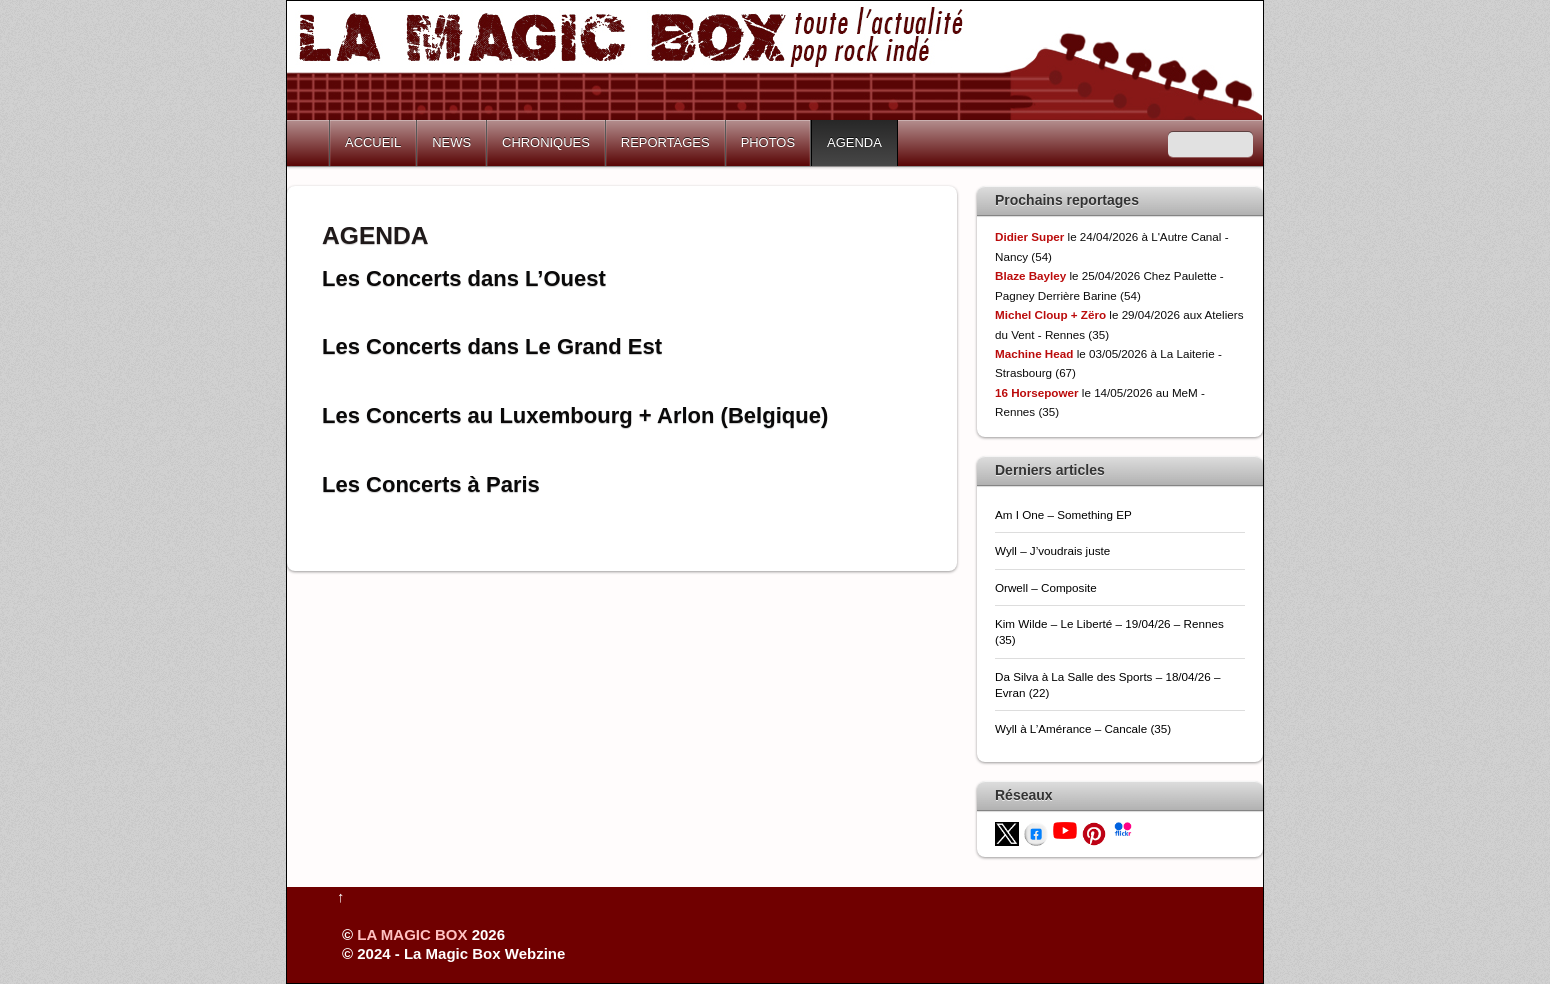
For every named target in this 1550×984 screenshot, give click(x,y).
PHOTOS (768, 142)
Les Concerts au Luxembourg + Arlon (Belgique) (575, 415)
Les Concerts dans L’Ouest (464, 278)
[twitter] (1007, 832)
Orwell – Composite (1046, 587)
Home (310, 143)
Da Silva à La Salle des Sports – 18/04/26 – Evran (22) (1108, 684)
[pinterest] (1094, 832)
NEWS (451, 142)
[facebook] (1036, 832)
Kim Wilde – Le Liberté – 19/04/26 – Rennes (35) (1109, 631)
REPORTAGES (665, 142)
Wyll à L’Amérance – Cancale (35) (1083, 728)
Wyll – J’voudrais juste (1052, 550)
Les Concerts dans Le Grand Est (492, 346)
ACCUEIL (373, 142)
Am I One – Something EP (1063, 514)
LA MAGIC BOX (412, 934)
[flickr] (1123, 827)
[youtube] (1065, 829)
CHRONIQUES (546, 142)
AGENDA (854, 142)
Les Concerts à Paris (431, 484)
